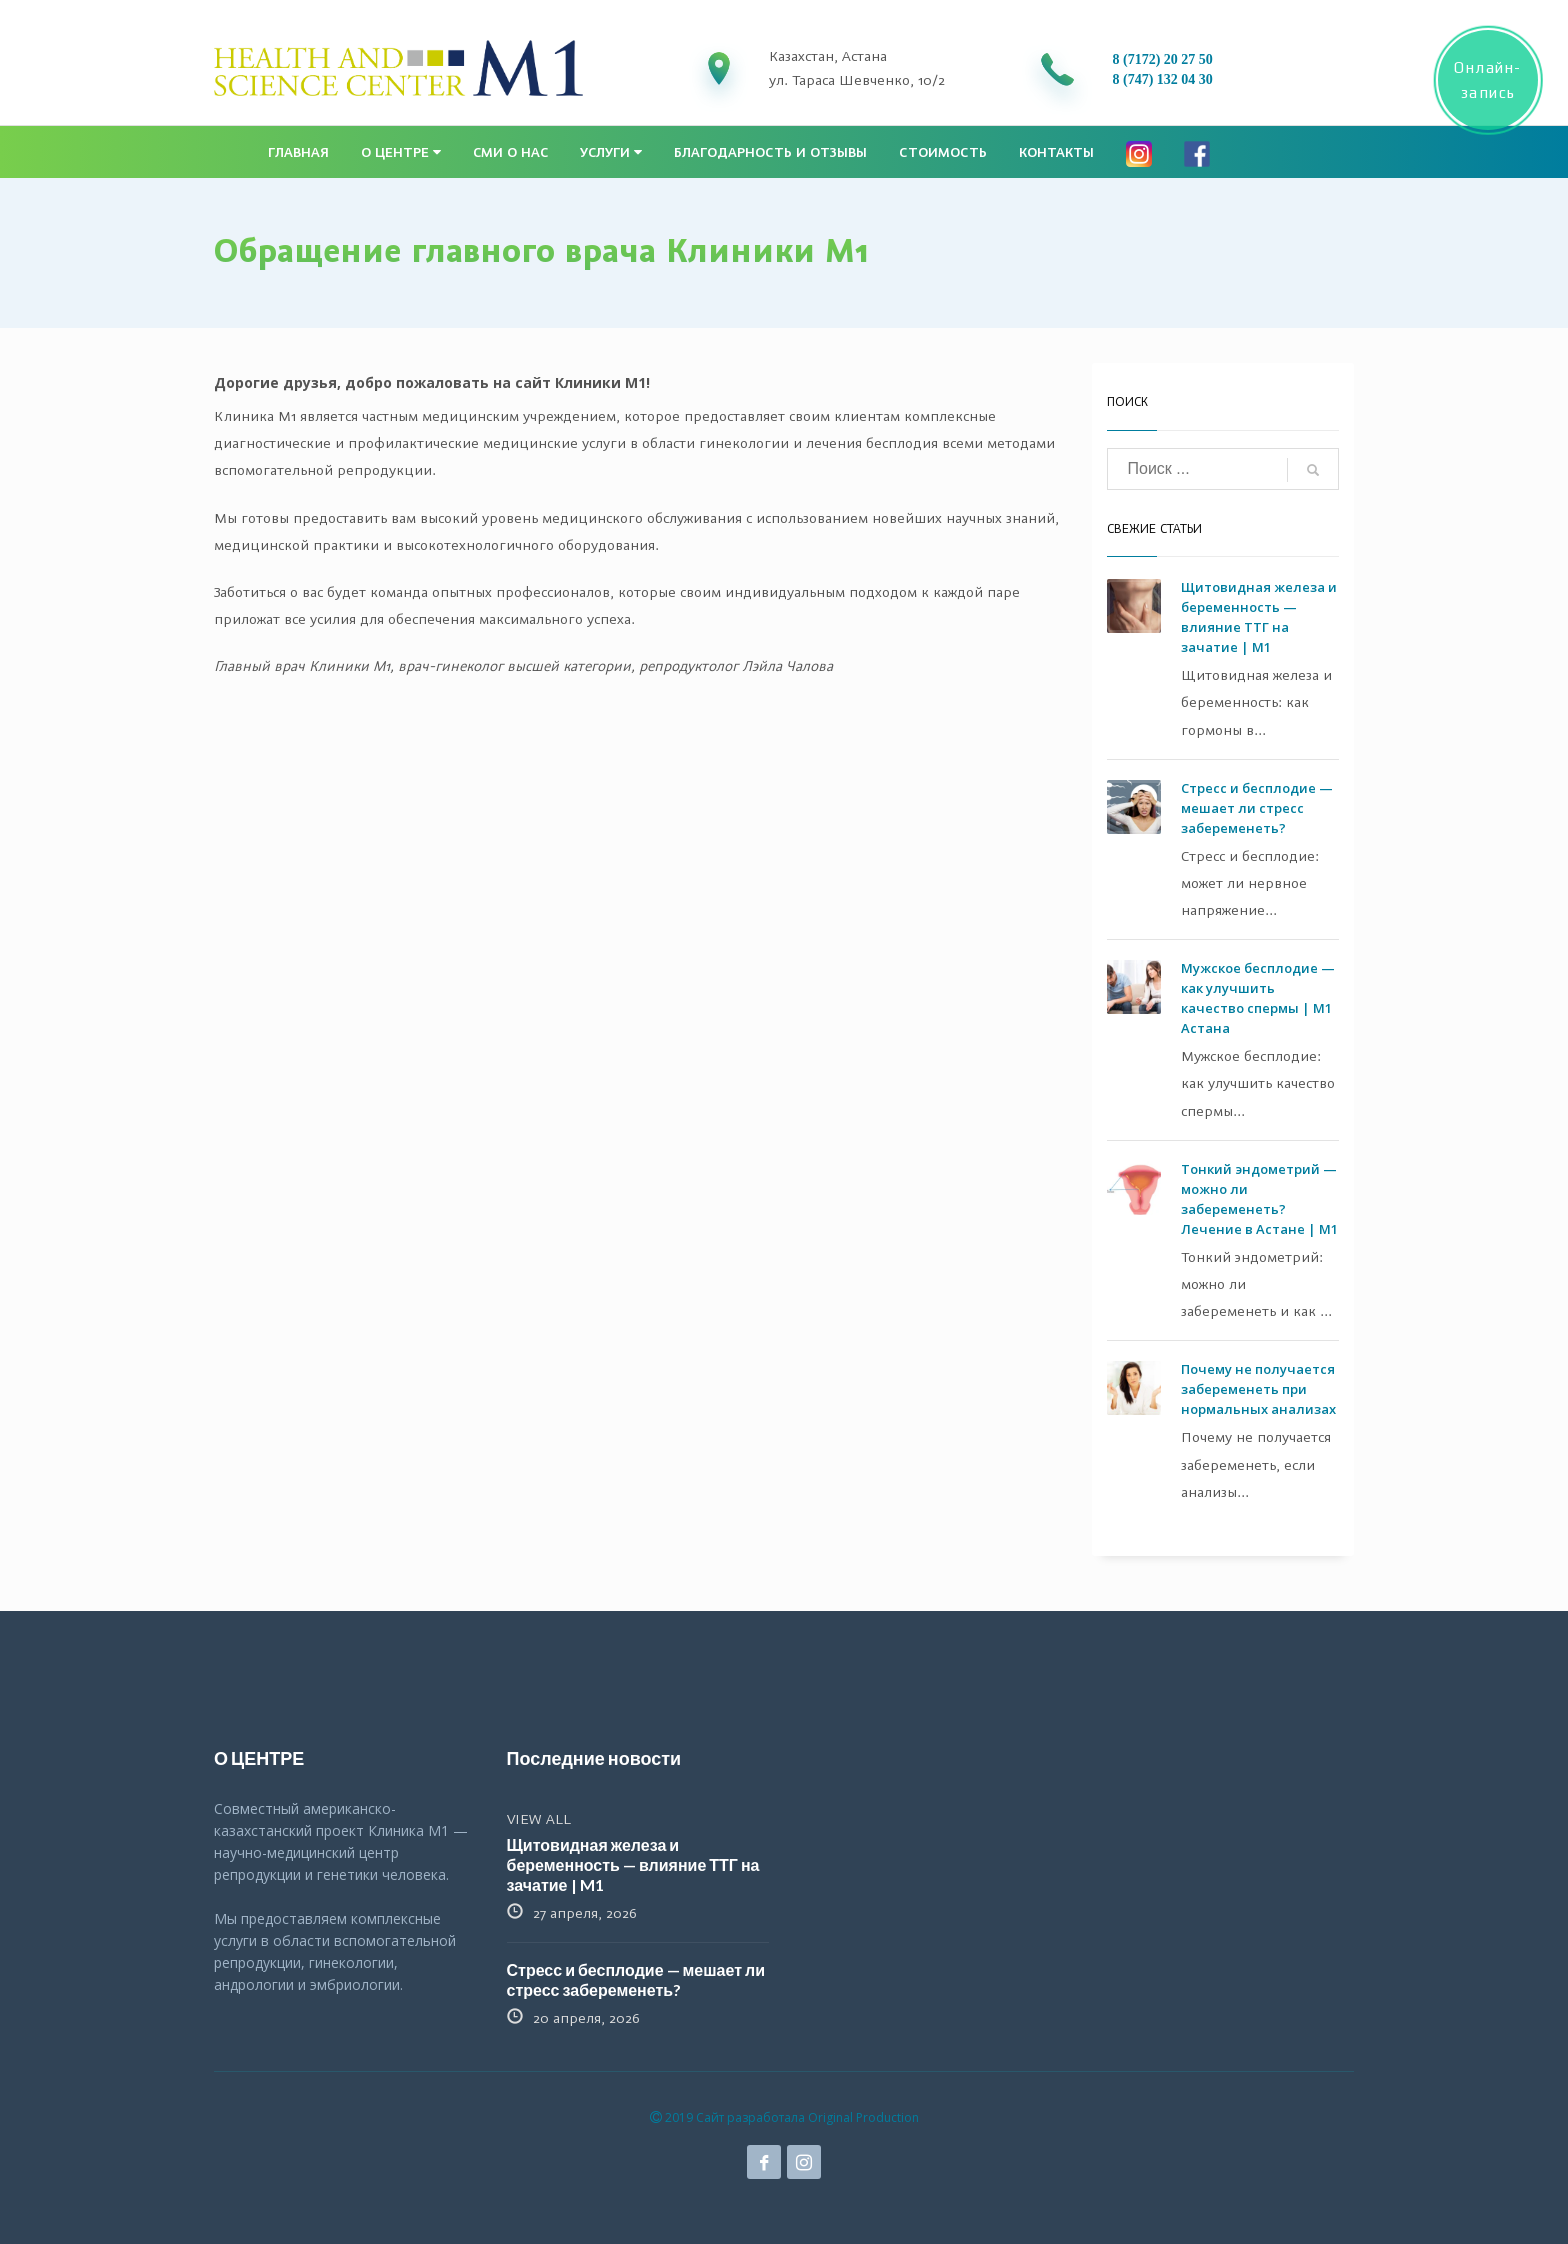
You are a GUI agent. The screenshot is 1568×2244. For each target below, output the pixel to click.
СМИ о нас (510, 152)
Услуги (611, 152)
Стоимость (943, 152)
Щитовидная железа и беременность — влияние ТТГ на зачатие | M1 (633, 1864)
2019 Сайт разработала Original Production (784, 2117)
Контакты (1056, 152)
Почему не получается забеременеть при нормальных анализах (1258, 1389)
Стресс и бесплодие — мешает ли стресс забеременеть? (1257, 808)
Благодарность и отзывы (770, 152)
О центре (401, 152)
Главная (298, 152)
